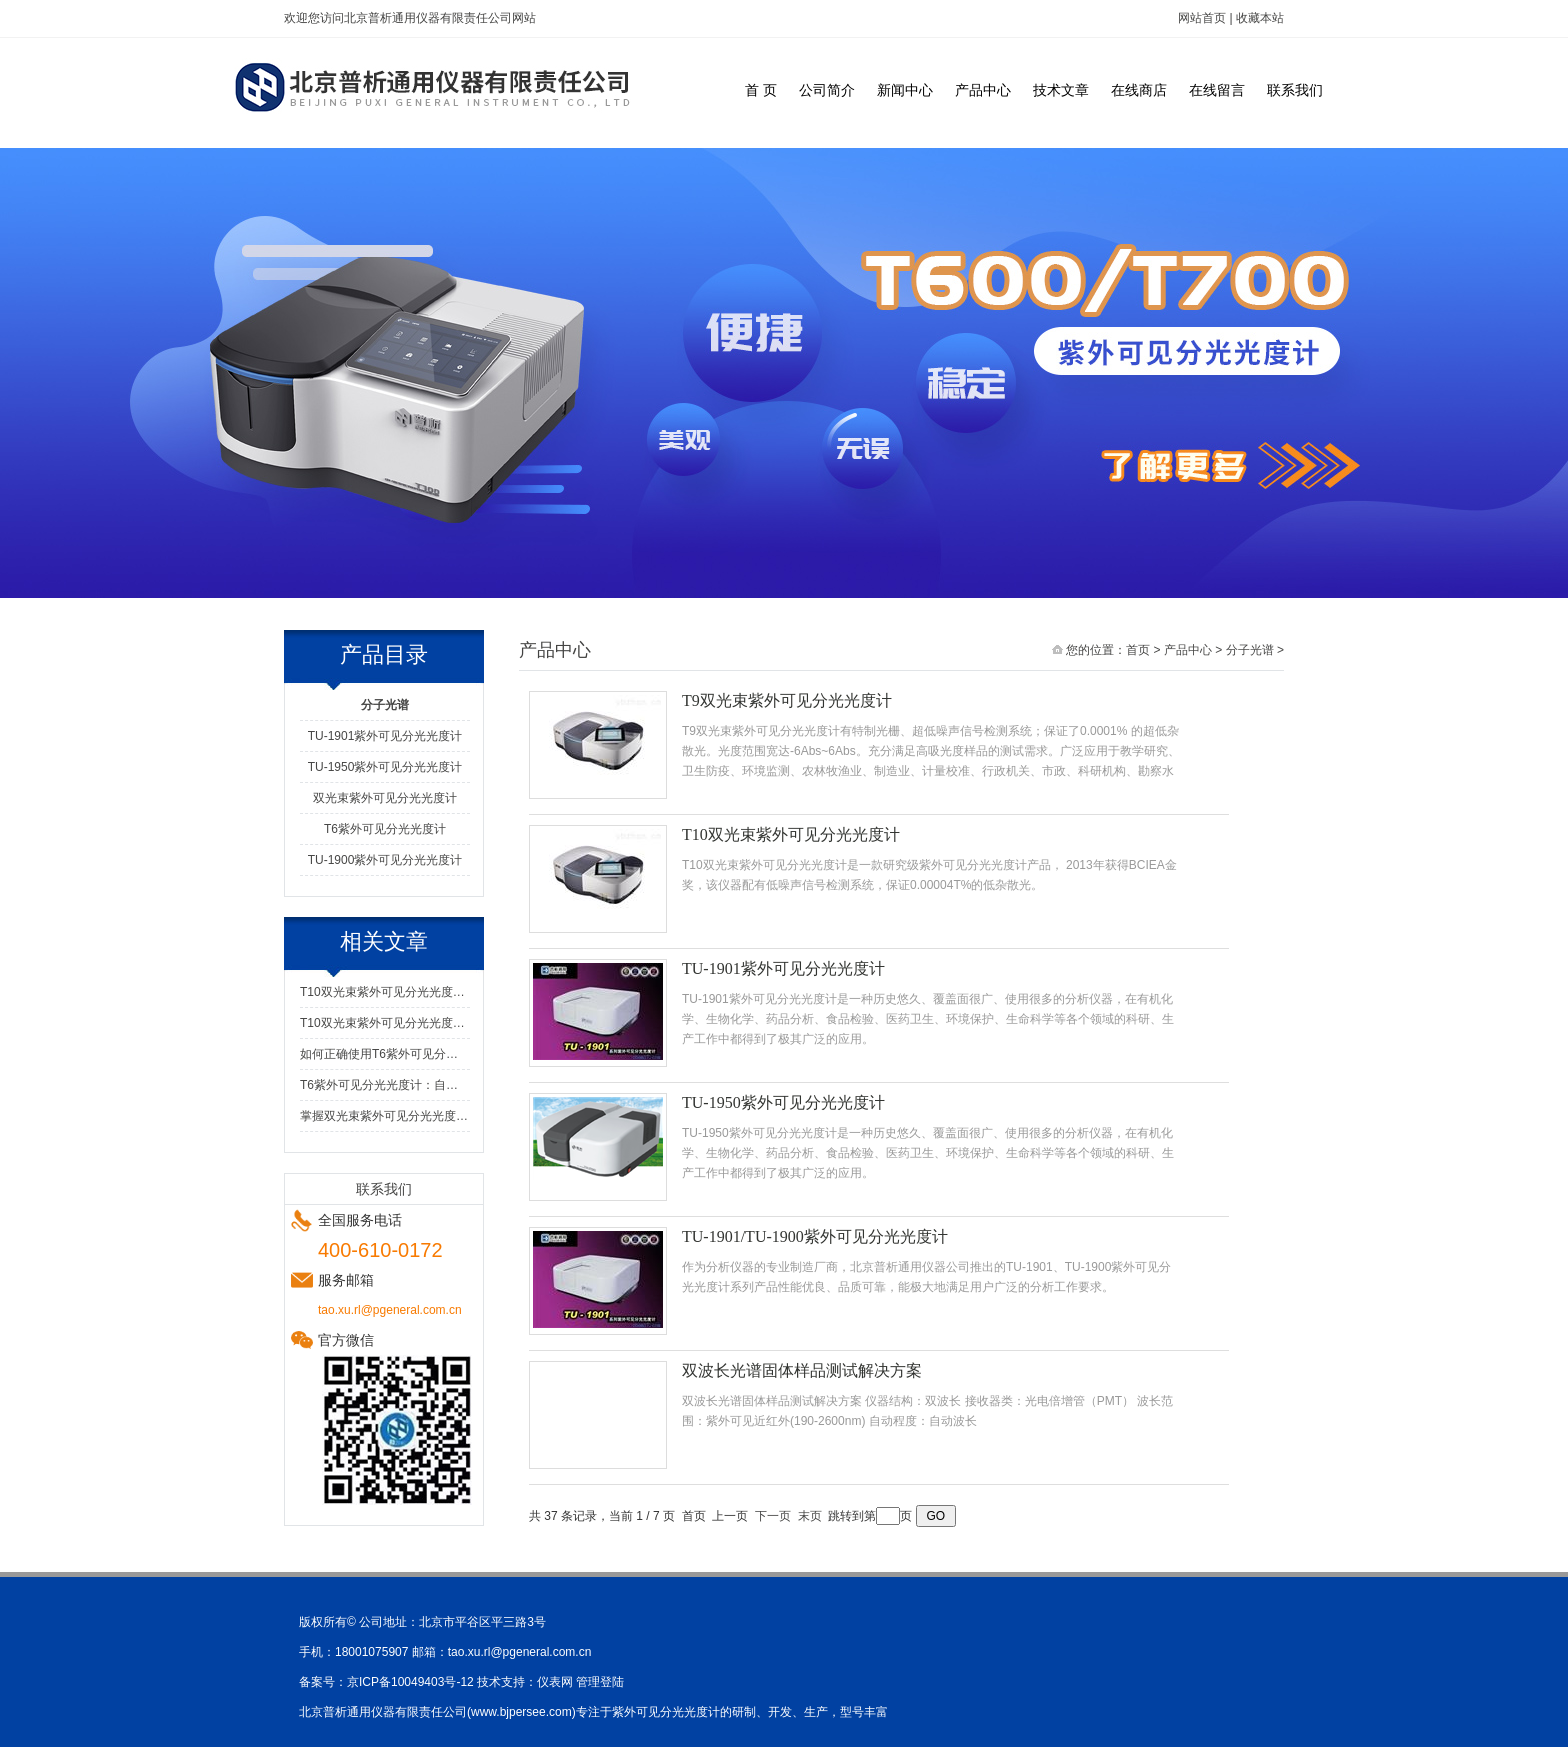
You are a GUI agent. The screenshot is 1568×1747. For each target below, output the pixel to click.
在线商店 (1139, 90)
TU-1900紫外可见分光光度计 (385, 860)
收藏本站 (1260, 18)
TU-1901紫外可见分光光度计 (385, 736)
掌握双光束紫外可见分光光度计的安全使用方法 (385, 1116)
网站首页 (1202, 18)
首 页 (761, 90)
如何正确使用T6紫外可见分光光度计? (385, 1054)
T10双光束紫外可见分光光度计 (791, 834)
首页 (1138, 650)
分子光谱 (1250, 650)
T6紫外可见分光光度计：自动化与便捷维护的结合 (385, 1085)
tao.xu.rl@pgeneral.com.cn (520, 1652)
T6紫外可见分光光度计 (385, 829)
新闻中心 (905, 90)
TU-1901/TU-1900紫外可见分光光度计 (815, 1236)
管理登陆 (600, 1682)
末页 (810, 1516)
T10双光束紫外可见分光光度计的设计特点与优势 (385, 1023)
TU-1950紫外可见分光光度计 (385, 767)
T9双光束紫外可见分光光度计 (787, 700)
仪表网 (555, 1682)
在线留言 (1217, 90)
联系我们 (1295, 90)
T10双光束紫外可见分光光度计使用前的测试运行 (385, 992)
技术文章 (1061, 90)
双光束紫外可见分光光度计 (385, 798)
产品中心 (983, 90)
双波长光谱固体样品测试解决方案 (802, 1370)
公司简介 (827, 90)
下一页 (773, 1516)
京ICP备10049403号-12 (410, 1682)
